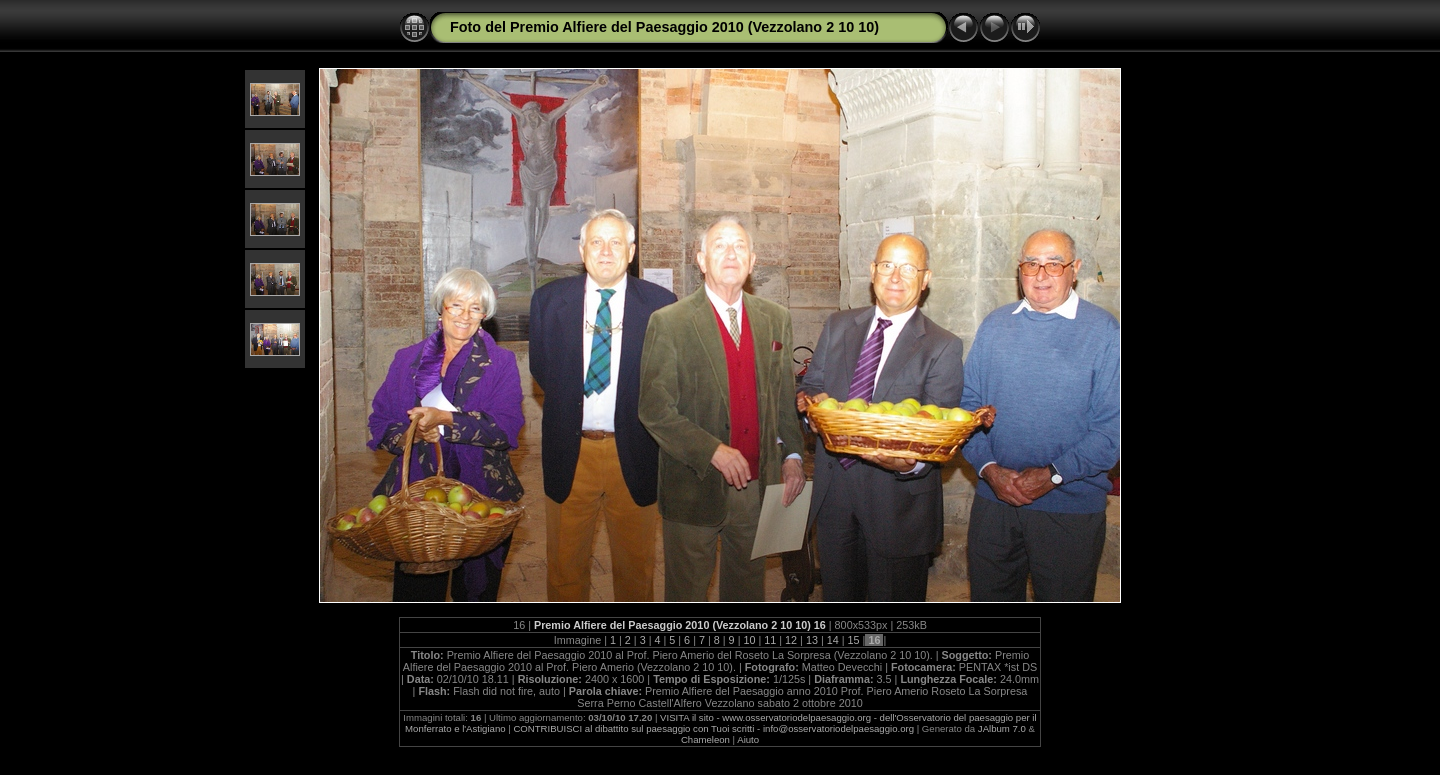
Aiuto (748, 739)
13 (812, 640)
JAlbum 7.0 (1002, 728)
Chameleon (705, 739)
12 (791, 640)
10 (749, 640)
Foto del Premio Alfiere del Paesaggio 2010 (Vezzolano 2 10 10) (664, 27)
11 (770, 640)
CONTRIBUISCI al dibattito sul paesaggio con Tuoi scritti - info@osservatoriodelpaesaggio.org (713, 728)
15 (854, 640)
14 (833, 640)
